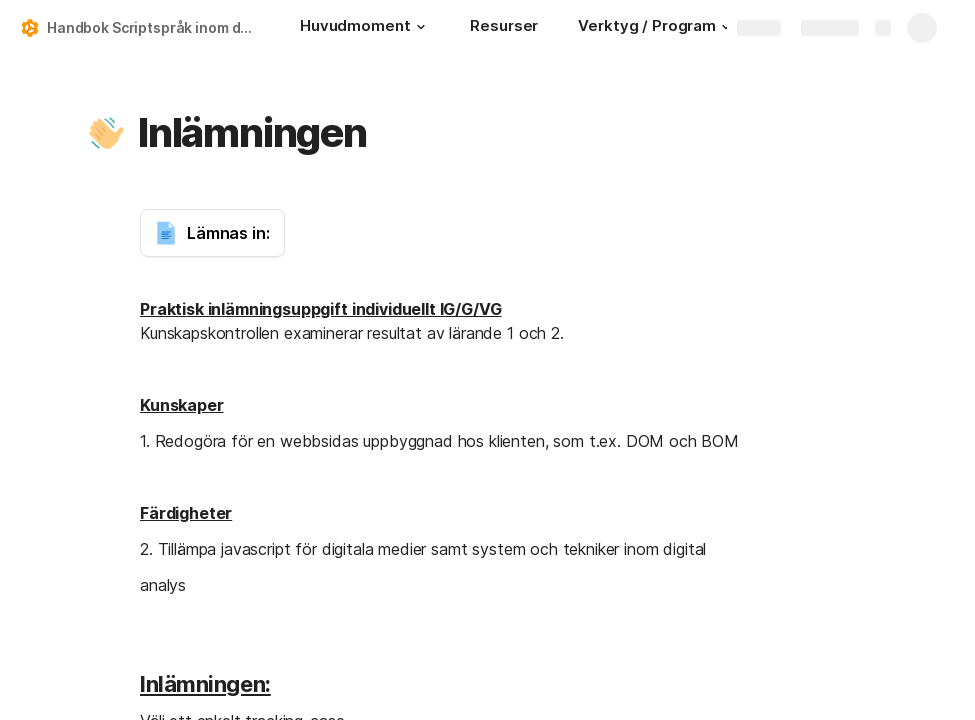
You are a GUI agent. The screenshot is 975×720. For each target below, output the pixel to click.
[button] (420, 27)
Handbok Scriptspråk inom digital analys (153, 27)
